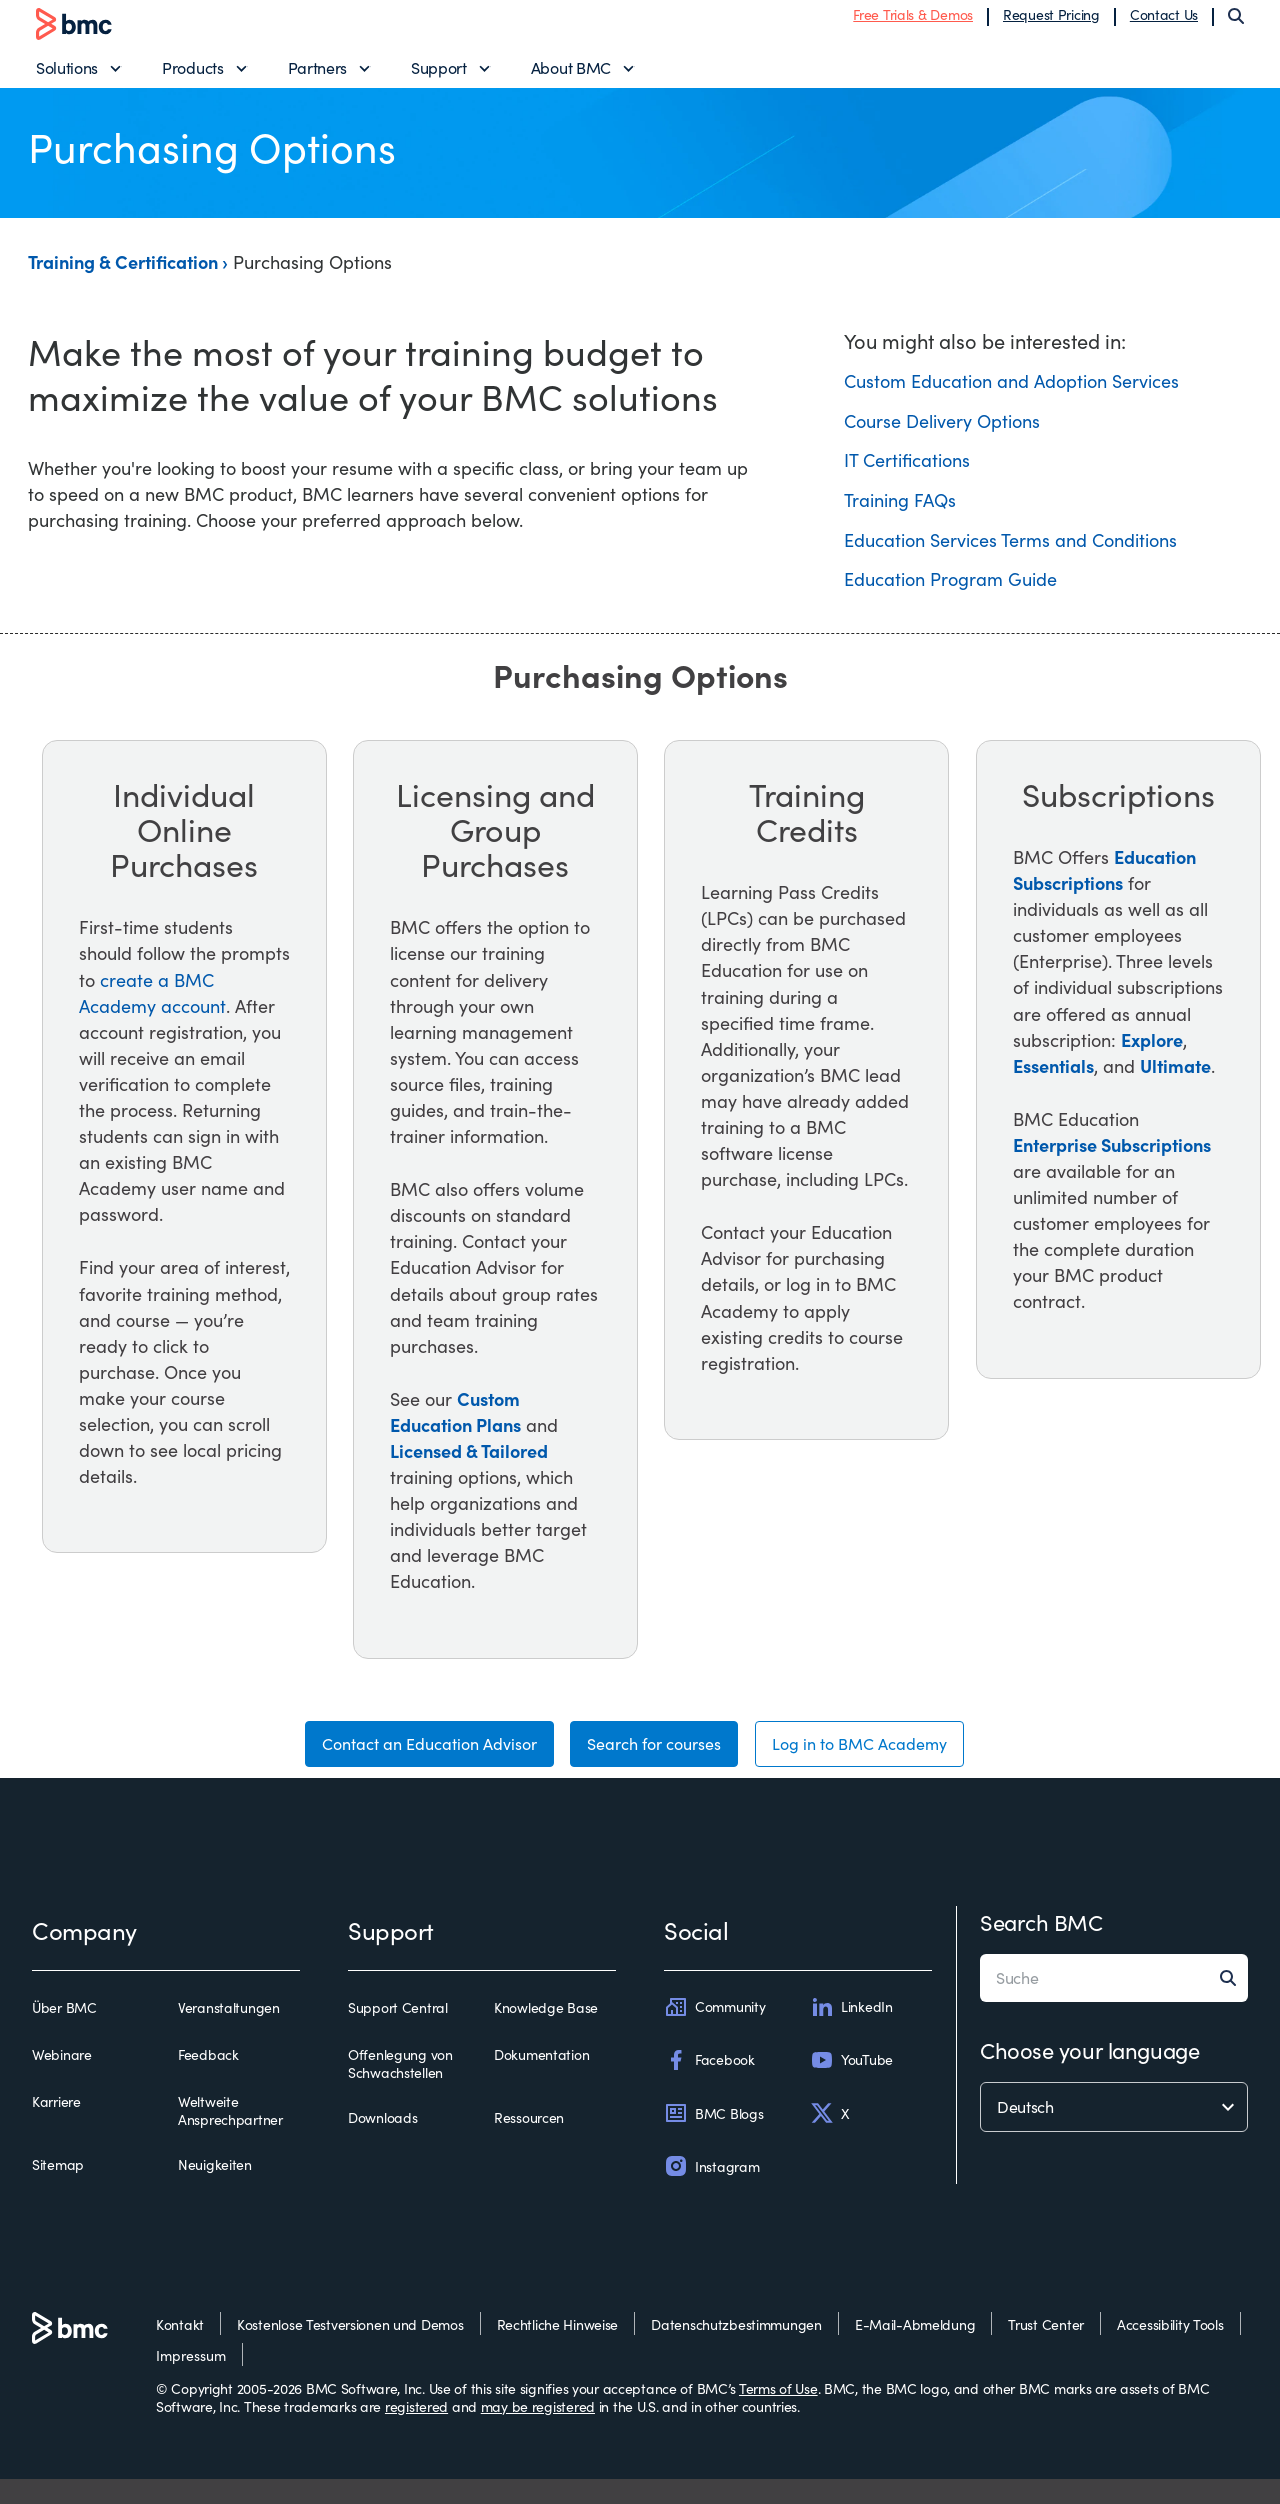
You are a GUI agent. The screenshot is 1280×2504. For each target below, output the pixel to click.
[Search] (1236, 24)
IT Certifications (907, 477)
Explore (1152, 1055)
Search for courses (656, 1765)
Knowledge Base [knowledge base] (546, 2033)
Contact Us (1164, 22)
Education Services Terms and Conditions (1010, 556)
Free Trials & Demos (913, 22)
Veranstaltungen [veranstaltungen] (229, 2033)
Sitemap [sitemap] (58, 2190)
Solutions (67, 75)
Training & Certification (125, 278)
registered (416, 2431)
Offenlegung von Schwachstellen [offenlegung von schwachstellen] (400, 2088)
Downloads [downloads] (382, 2143)
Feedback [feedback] (208, 2080)
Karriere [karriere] (56, 2127)
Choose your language (1089, 2075)
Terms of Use (778, 2413)
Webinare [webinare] (62, 2080)
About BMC (571, 75)
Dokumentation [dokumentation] (541, 2080)
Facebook (709, 2085)
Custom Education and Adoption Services (1011, 398)
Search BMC (1041, 1947)
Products (192, 75)
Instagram (711, 2192)
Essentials (1053, 1081)
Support (439, 75)
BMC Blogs (713, 2138)
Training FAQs (900, 516)
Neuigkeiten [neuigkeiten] (215, 2190)
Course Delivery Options (942, 437)
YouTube (851, 2085)
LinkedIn (851, 2032)
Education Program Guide (950, 596)
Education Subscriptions (1104, 885)
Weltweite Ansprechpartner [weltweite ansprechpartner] (230, 2135)
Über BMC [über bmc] (64, 2033)
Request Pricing (1051, 22)
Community (714, 2032)
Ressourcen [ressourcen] (529, 2143)
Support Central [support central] (398, 2033)
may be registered (538, 2431)
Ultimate (1175, 1081)
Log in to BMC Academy (885, 1765)
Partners (317, 75)
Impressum (191, 2380)
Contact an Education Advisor (403, 1765)
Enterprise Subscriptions (1112, 1160)
